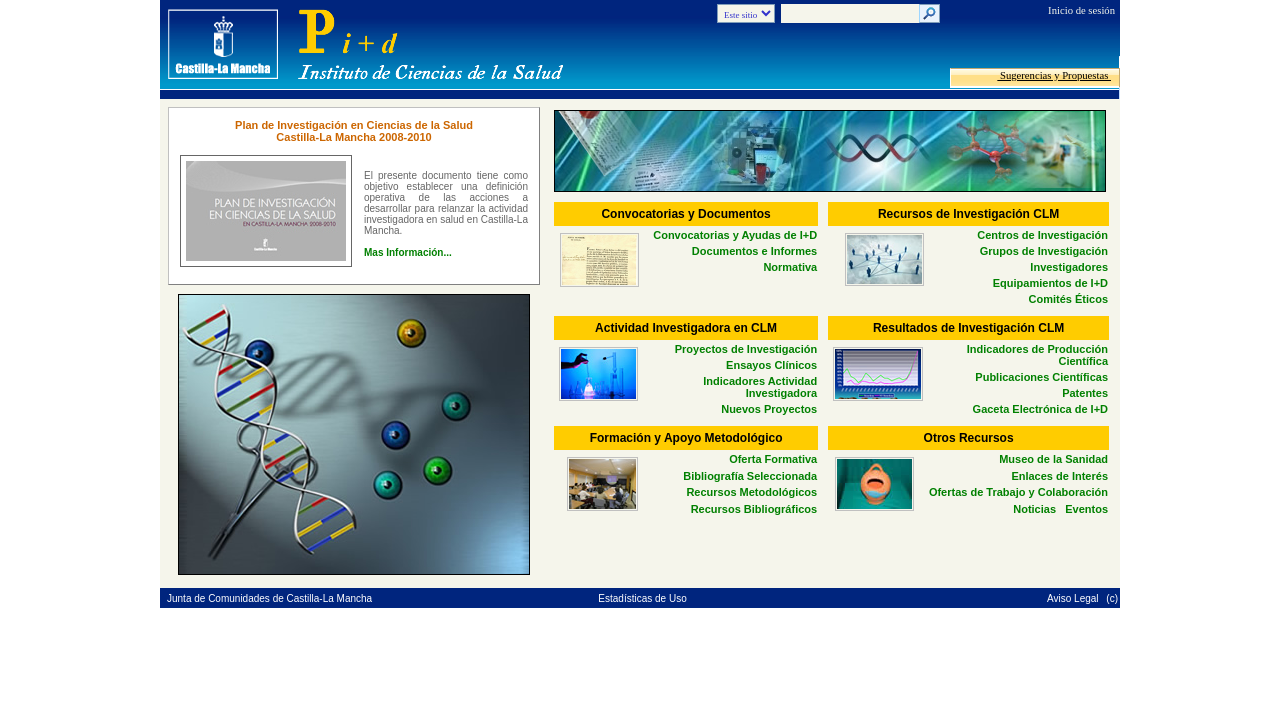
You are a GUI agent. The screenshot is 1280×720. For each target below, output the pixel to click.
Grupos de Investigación (1044, 251)
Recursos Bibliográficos (754, 509)
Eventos (1086, 509)
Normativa (790, 267)
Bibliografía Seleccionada (750, 476)
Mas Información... (408, 252)
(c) (1112, 598)
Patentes (1085, 393)
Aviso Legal (1074, 598)
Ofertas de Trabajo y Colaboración (1018, 492)
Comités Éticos (1068, 299)
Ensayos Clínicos (771, 365)
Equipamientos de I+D (1050, 283)
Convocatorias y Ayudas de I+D (735, 235)
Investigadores (1069, 267)
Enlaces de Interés (1059, 476)
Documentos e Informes (754, 251)
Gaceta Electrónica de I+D (1040, 409)
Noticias (1034, 509)
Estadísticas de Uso (642, 598)
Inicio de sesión (1081, 10)
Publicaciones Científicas (1041, 377)
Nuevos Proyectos (769, 409)
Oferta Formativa (773, 459)
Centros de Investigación (1042, 235)
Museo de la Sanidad (1053, 459)
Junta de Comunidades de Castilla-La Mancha (269, 598)
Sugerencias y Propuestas (1054, 75)
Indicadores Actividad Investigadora (760, 387)
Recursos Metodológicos (751, 492)
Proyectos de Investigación (746, 349)
